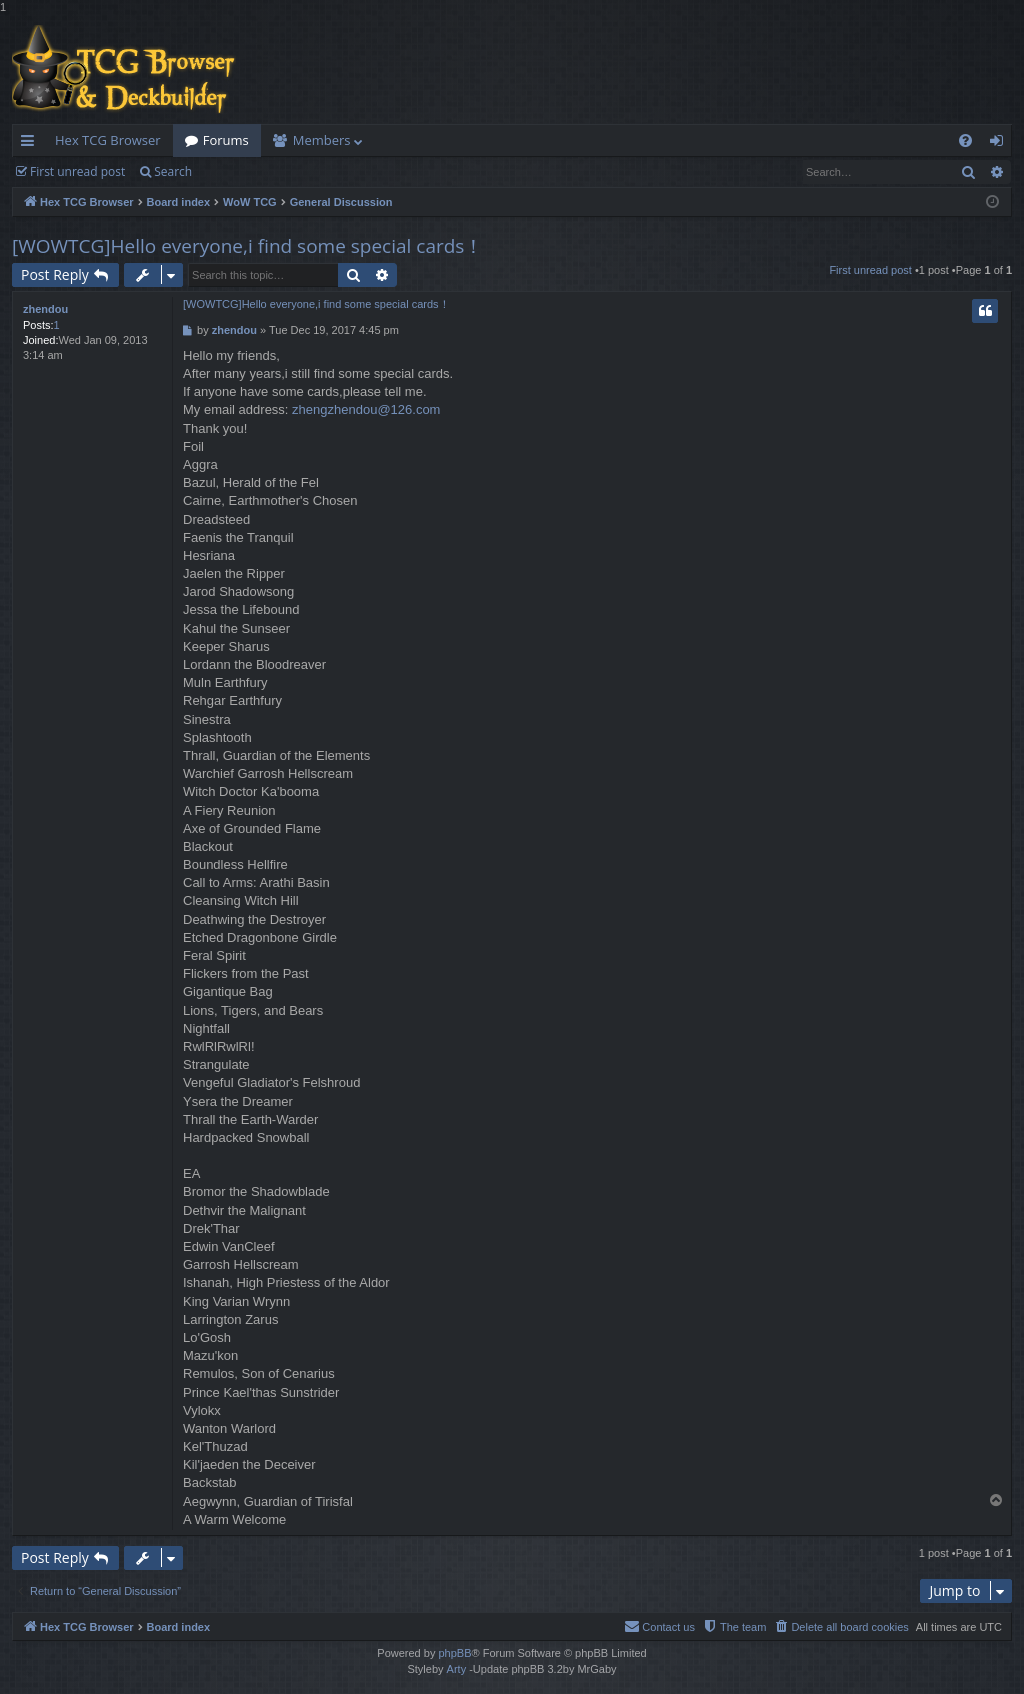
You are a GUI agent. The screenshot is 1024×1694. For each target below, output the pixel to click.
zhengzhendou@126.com (366, 409)
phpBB (454, 1653)
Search (173, 171)
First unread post (77, 171)
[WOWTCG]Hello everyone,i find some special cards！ (247, 246)
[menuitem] (965, 140)
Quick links (31, 144)
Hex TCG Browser (108, 140)
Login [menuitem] (1000, 144)
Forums (226, 140)
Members (322, 140)
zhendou (45, 309)
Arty (457, 1669)
